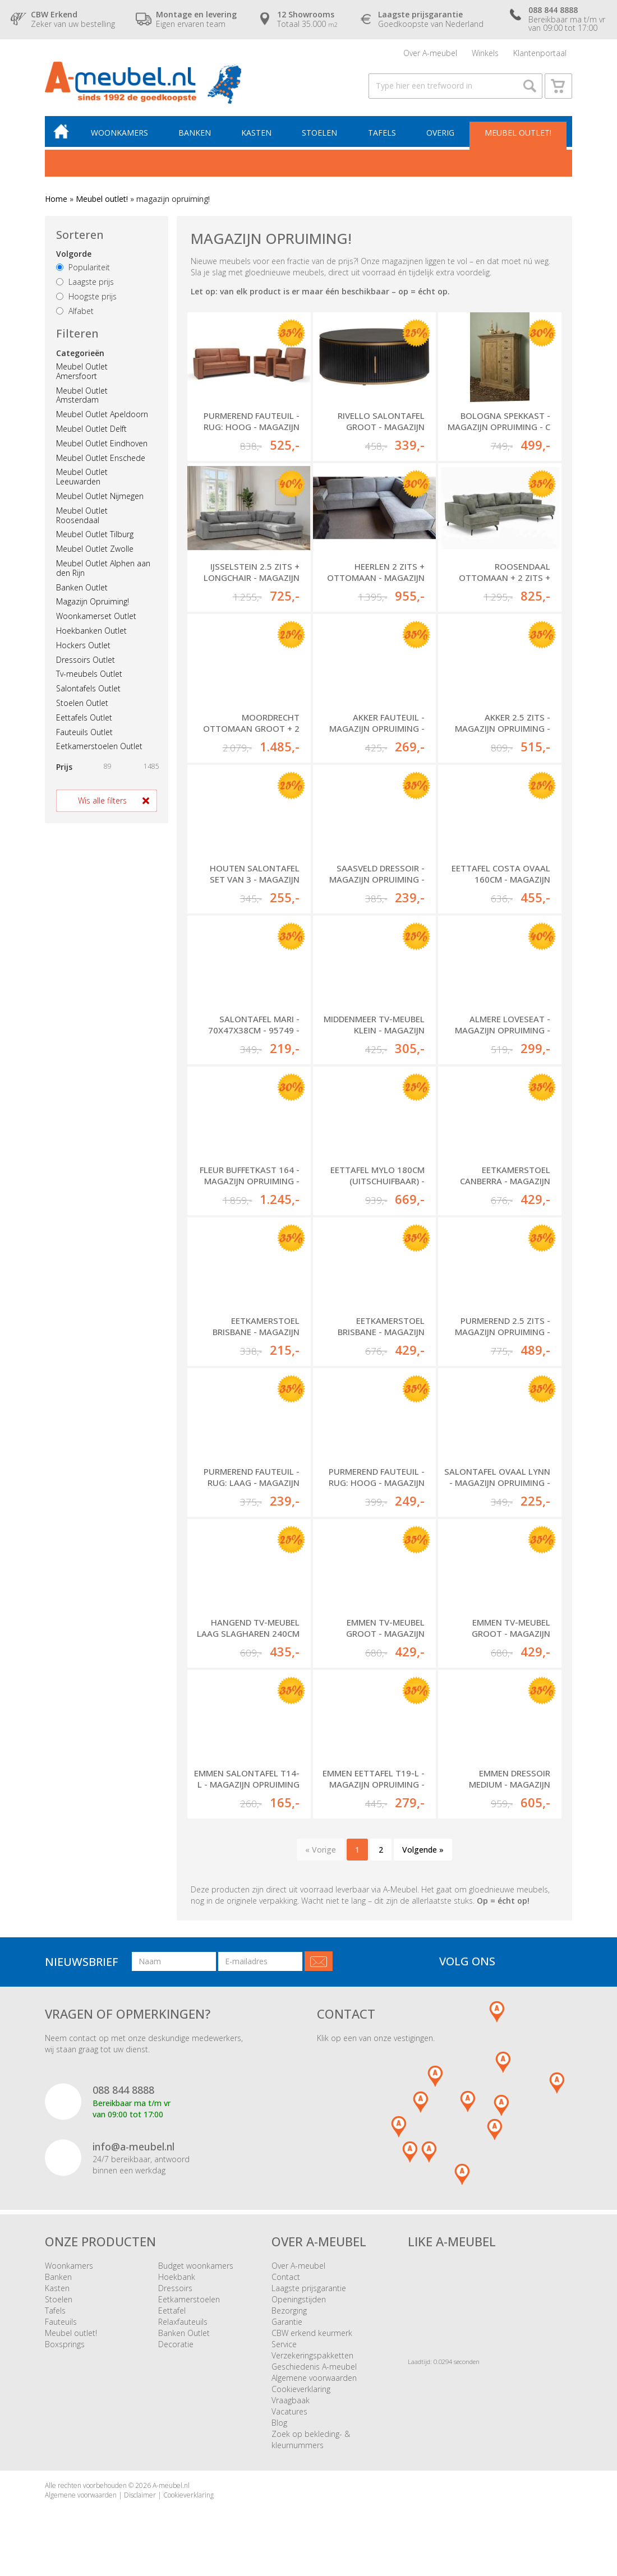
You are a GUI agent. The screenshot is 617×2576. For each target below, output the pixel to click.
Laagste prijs (85, 281)
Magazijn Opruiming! (92, 602)
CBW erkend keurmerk (311, 2333)
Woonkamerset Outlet (96, 616)
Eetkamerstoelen (189, 2299)
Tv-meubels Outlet (89, 674)
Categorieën (80, 353)
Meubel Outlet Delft (91, 428)
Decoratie (176, 2344)
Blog (279, 2422)
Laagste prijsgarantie (308, 2288)
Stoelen (319, 132)
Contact (285, 2277)
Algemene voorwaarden (314, 2377)
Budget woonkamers (195, 2265)
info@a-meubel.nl (133, 2146)
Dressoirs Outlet (85, 659)
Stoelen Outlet (82, 703)
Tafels (382, 132)
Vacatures (289, 2411)
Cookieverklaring (300, 2389)
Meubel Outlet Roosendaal (82, 515)
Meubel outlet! (518, 132)
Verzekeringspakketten (312, 2355)
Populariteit (83, 267)
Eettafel (172, 2310)
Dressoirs (175, 2288)
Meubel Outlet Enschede (100, 458)
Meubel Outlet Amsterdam (82, 395)
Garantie (286, 2321)
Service (284, 2344)
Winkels (485, 53)
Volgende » (423, 1849)
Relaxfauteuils (183, 2321)
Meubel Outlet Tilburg (94, 534)
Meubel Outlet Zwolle (94, 548)
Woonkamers (119, 132)
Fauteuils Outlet (84, 732)
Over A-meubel (430, 53)
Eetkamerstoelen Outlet (99, 746)
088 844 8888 (123, 2090)
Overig (440, 132)
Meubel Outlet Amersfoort (82, 371)
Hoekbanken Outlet (91, 630)
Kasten (256, 132)
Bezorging (289, 2310)
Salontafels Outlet (88, 688)
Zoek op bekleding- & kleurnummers (310, 2439)
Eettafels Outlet (84, 717)
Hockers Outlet (83, 645)
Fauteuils (61, 2321)
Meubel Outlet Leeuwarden (82, 477)
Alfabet (75, 311)
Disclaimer (140, 2495)
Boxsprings (65, 2344)
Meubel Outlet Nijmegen (100, 496)
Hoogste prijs (86, 296)
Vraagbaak (290, 2400)
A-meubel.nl (171, 2485)
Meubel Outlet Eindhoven (102, 443)
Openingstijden (298, 2299)
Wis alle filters (102, 800)
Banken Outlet (82, 587)
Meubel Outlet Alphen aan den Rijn (103, 568)
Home (56, 198)
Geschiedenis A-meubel (314, 2366)
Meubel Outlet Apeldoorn (102, 414)
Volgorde (73, 254)
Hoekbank (176, 2277)
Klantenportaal (540, 53)
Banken (194, 132)
